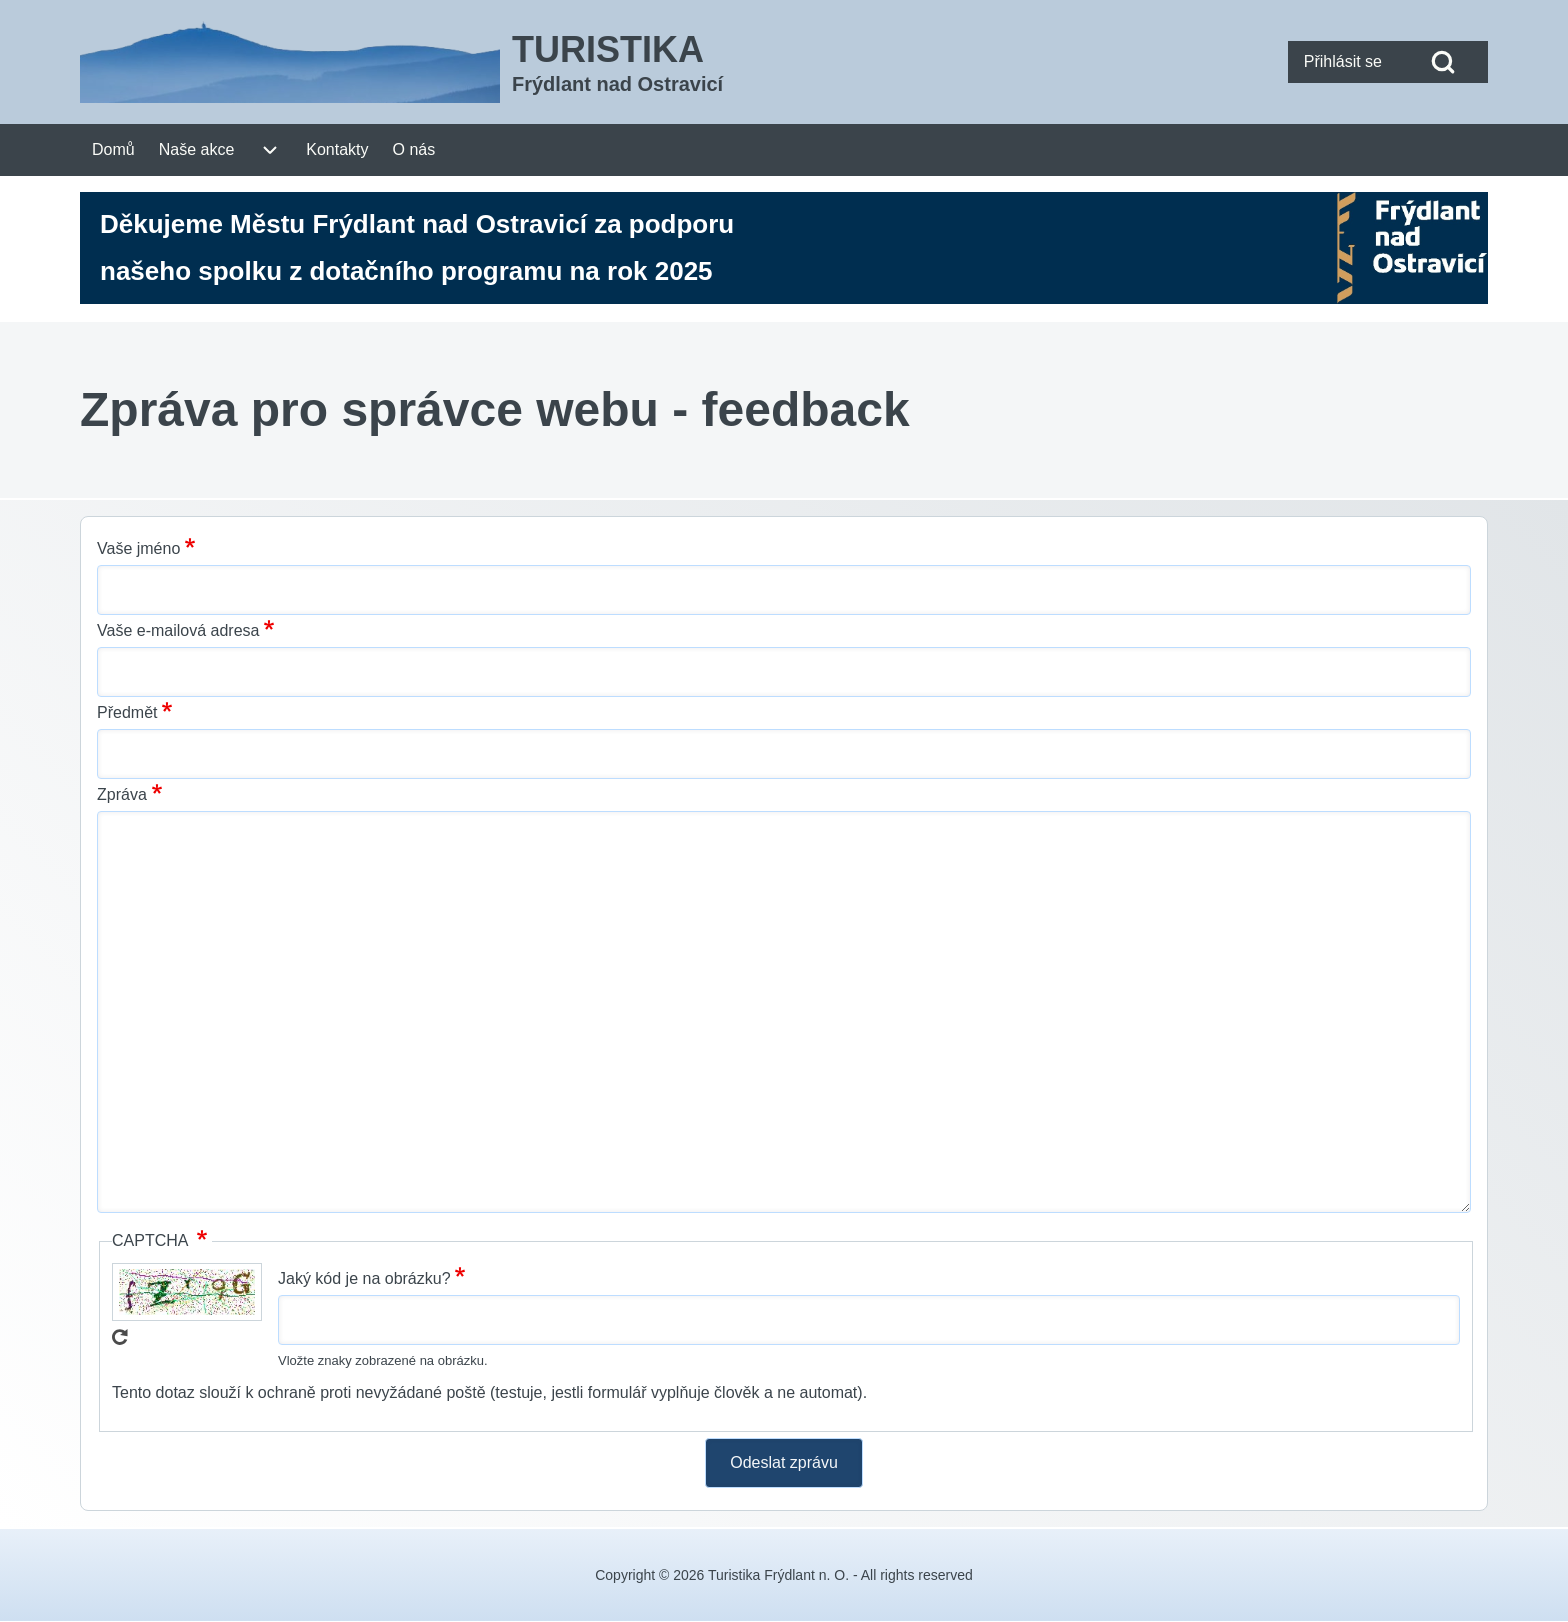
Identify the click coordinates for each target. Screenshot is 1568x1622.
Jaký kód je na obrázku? (364, 1278)
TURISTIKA (608, 49)
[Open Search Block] (1443, 62)
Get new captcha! (120, 1337)
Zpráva (122, 794)
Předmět (127, 712)
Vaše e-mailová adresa (178, 630)
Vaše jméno (138, 548)
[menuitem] (1343, 62)
